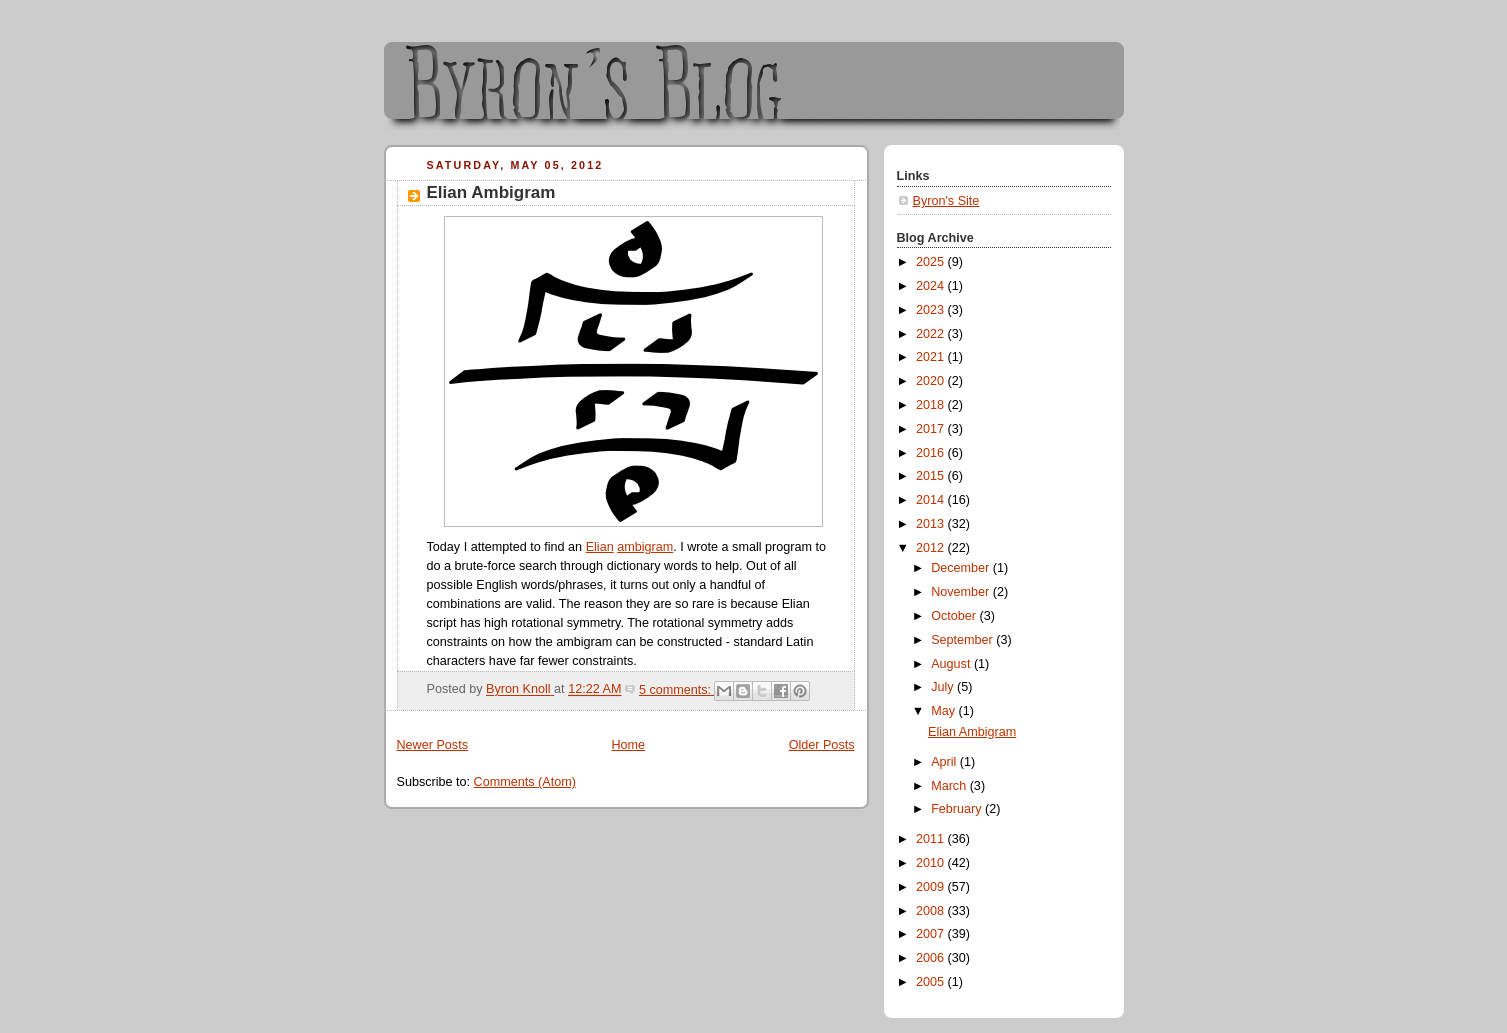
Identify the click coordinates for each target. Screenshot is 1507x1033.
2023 (932, 310)
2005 (932, 982)
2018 (932, 405)
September (963, 640)
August (952, 664)
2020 (932, 381)
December (962, 568)
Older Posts (822, 745)
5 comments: (677, 690)
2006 (932, 958)
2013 (932, 524)
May (944, 711)
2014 (932, 500)
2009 (932, 887)
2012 (932, 548)
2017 (932, 429)
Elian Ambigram (491, 192)
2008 (932, 911)
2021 (932, 357)
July (944, 687)
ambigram (645, 547)
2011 (932, 839)
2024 (932, 286)
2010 (932, 863)
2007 (932, 934)
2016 (932, 453)
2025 (932, 262)
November (962, 592)
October (955, 616)
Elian (600, 547)
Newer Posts (432, 745)
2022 (932, 334)
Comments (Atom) (525, 782)
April (945, 762)
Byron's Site (946, 201)
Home (628, 745)
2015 (932, 476)
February (958, 809)
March (950, 786)
